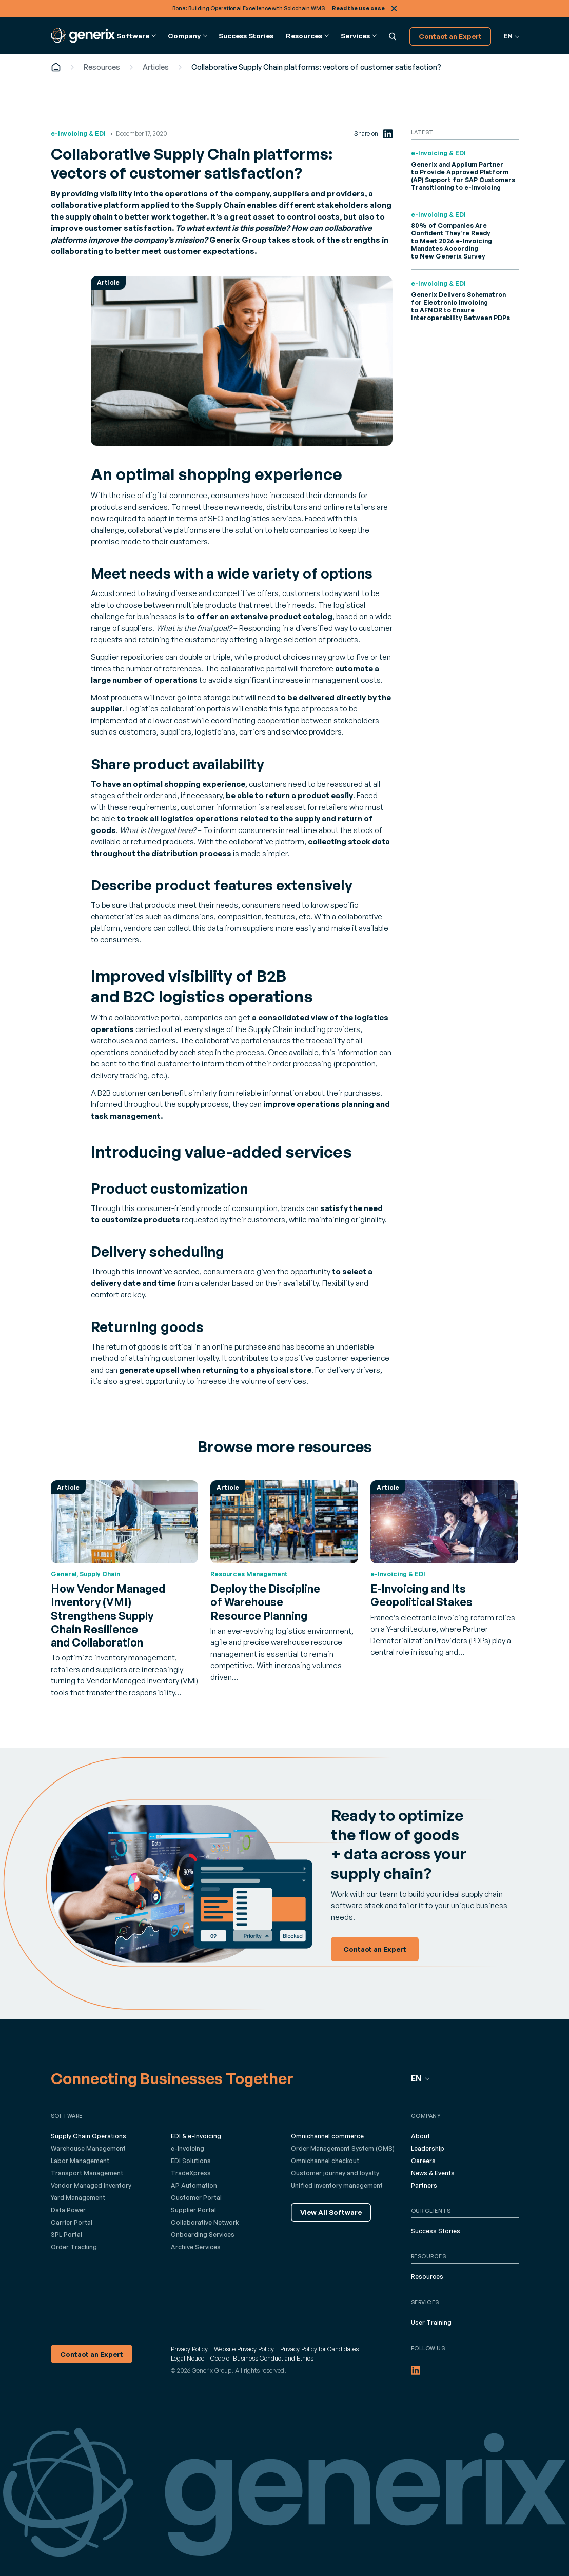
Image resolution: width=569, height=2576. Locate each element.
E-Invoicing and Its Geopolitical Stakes (421, 1595)
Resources (102, 67)
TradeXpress (191, 2173)
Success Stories (246, 35)
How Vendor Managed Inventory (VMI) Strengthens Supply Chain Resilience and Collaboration (108, 1615)
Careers (423, 2161)
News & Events (433, 2173)
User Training (431, 2322)
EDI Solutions (191, 2161)
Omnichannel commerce (327, 2136)
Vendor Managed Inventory (91, 2185)
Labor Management (80, 2161)
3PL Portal (66, 2234)
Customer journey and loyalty (335, 2173)
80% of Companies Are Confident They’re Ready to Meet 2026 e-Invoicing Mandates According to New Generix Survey (451, 241)
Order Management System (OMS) (343, 2148)
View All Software (331, 2212)
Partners (424, 2185)
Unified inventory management (337, 2185)
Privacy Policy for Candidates (319, 2349)
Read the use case (358, 8)
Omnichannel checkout (325, 2161)
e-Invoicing (187, 2148)
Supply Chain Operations (88, 2136)
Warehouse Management (88, 2148)
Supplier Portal (193, 2210)
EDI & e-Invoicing (196, 2136)
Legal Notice (187, 2358)
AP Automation (194, 2185)
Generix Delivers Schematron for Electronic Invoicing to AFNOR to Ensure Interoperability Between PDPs (460, 306)
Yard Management (78, 2198)
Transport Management (87, 2173)
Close (394, 8)
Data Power (68, 2210)
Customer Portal (196, 2198)
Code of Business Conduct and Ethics (261, 2358)
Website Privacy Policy (244, 2349)
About (420, 2136)
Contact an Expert (450, 36)
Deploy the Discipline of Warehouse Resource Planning (265, 1602)
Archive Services (196, 2247)
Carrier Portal (71, 2222)
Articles (156, 67)
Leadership (427, 2148)
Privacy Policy (189, 2349)
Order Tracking (74, 2247)
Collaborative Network (205, 2222)
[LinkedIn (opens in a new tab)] (388, 133)
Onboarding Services (202, 2234)
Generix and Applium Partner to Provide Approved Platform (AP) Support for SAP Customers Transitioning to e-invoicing (463, 176)
